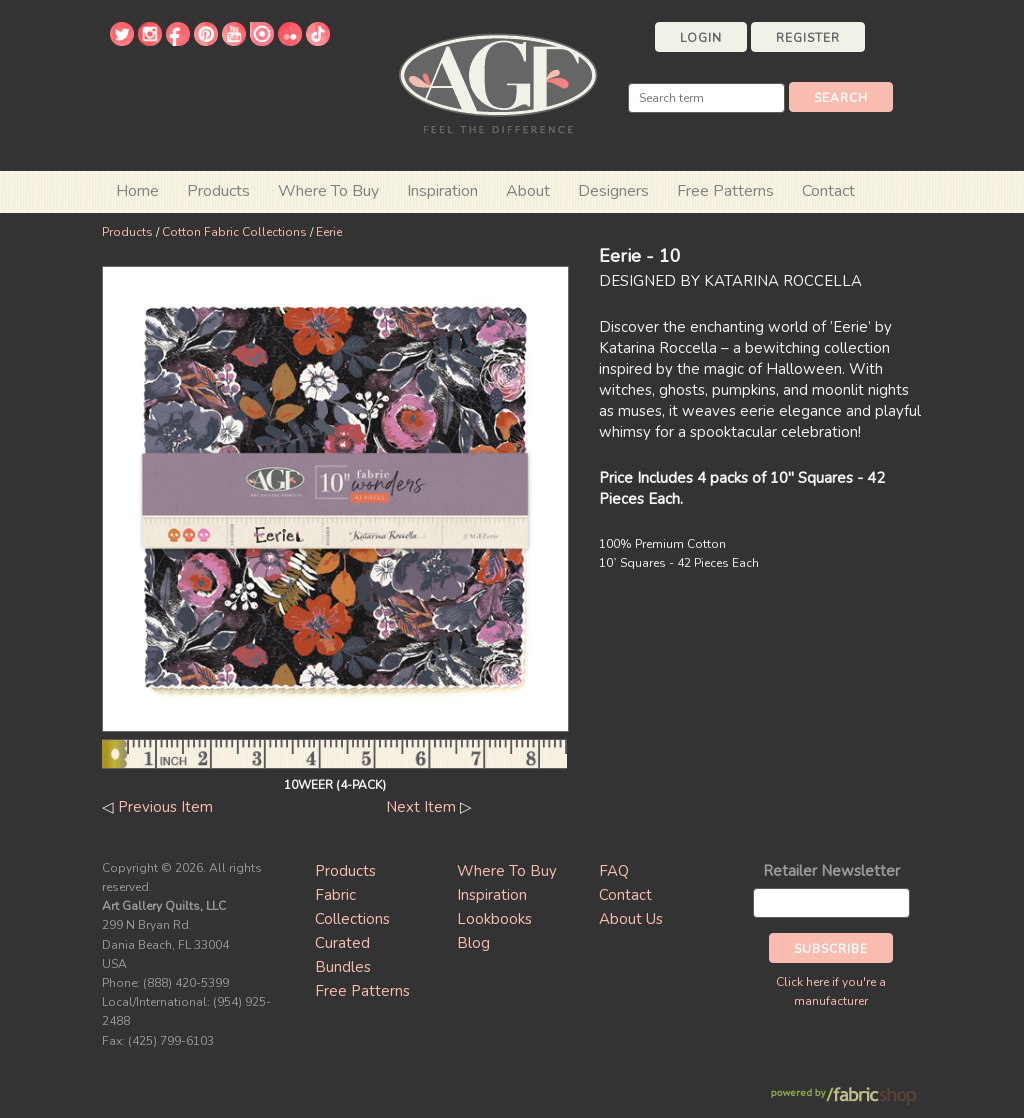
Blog (473, 943)
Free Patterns (725, 191)
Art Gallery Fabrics (498, 81)
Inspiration (442, 191)
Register (808, 38)
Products (127, 232)
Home (137, 191)
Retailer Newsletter (831, 871)
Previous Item (165, 807)
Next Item (421, 807)
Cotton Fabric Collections (234, 232)
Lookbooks (494, 919)
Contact (828, 191)
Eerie (329, 232)
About (528, 191)
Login (701, 38)
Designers (613, 191)
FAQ (614, 871)
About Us (631, 919)
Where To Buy (507, 871)
